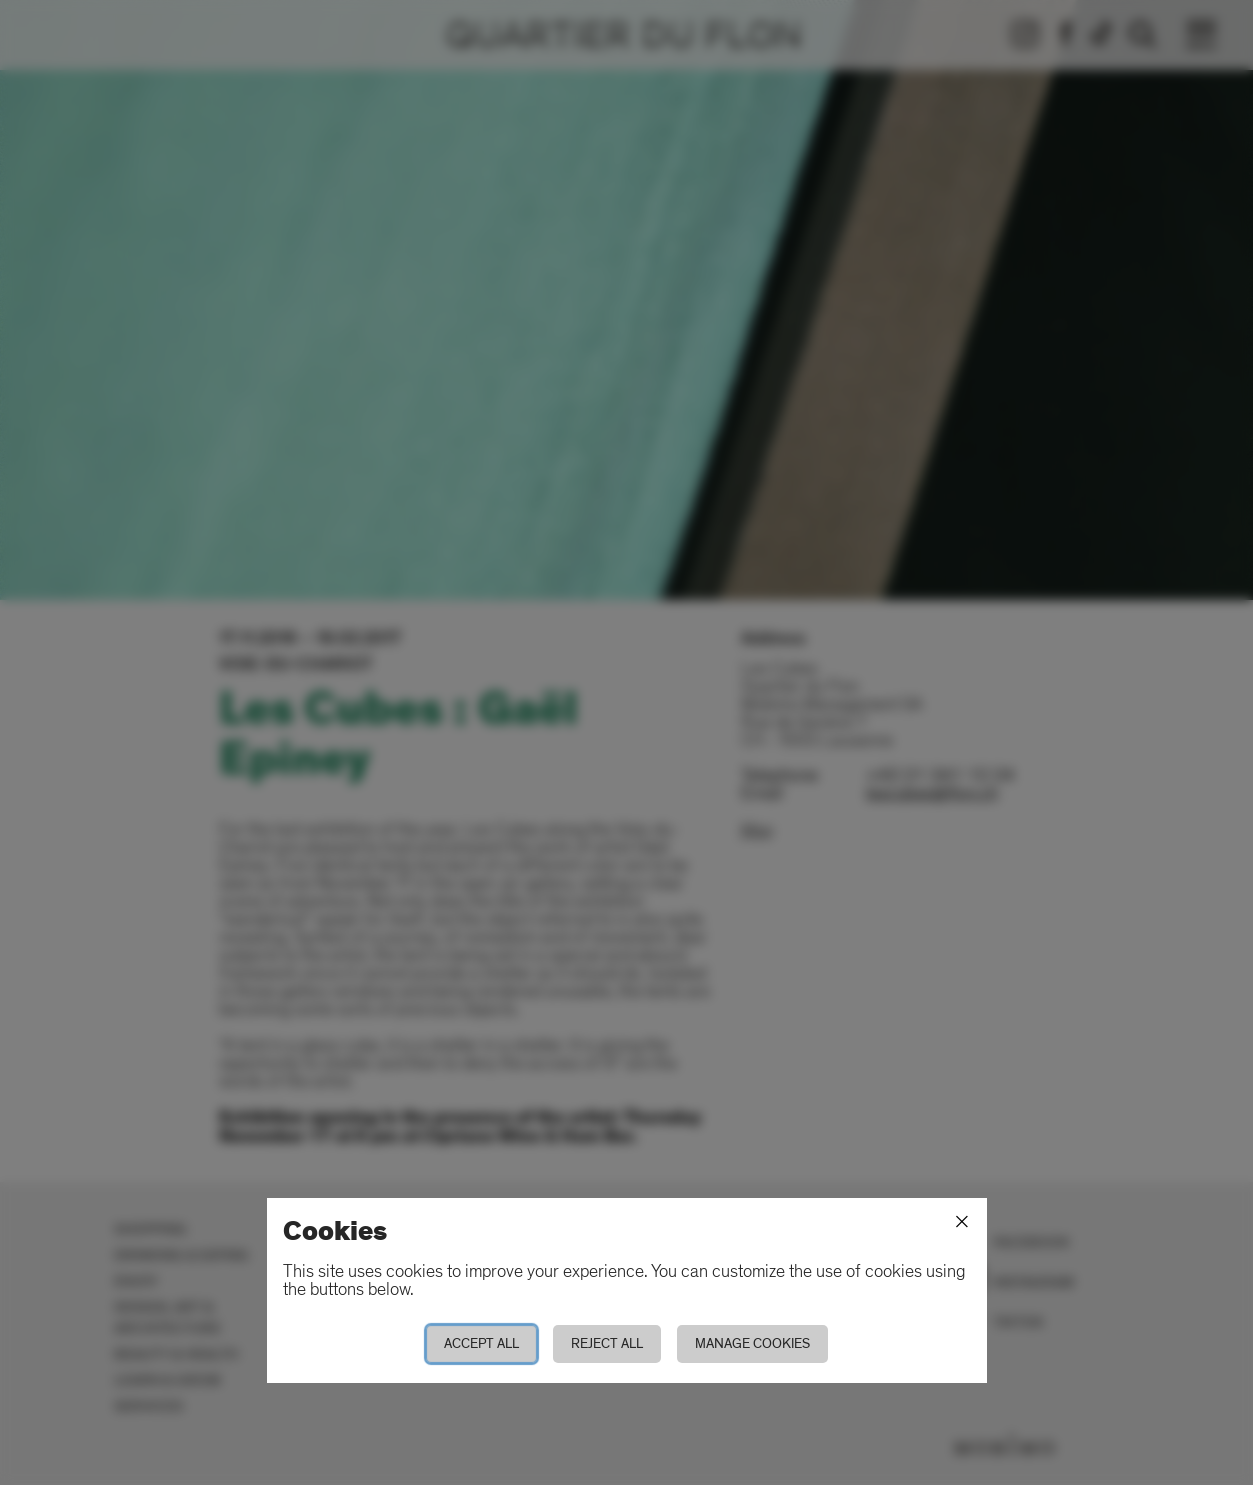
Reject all (607, 1343)
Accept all (481, 1343)
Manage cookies (752, 1343)
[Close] (962, 1222)
